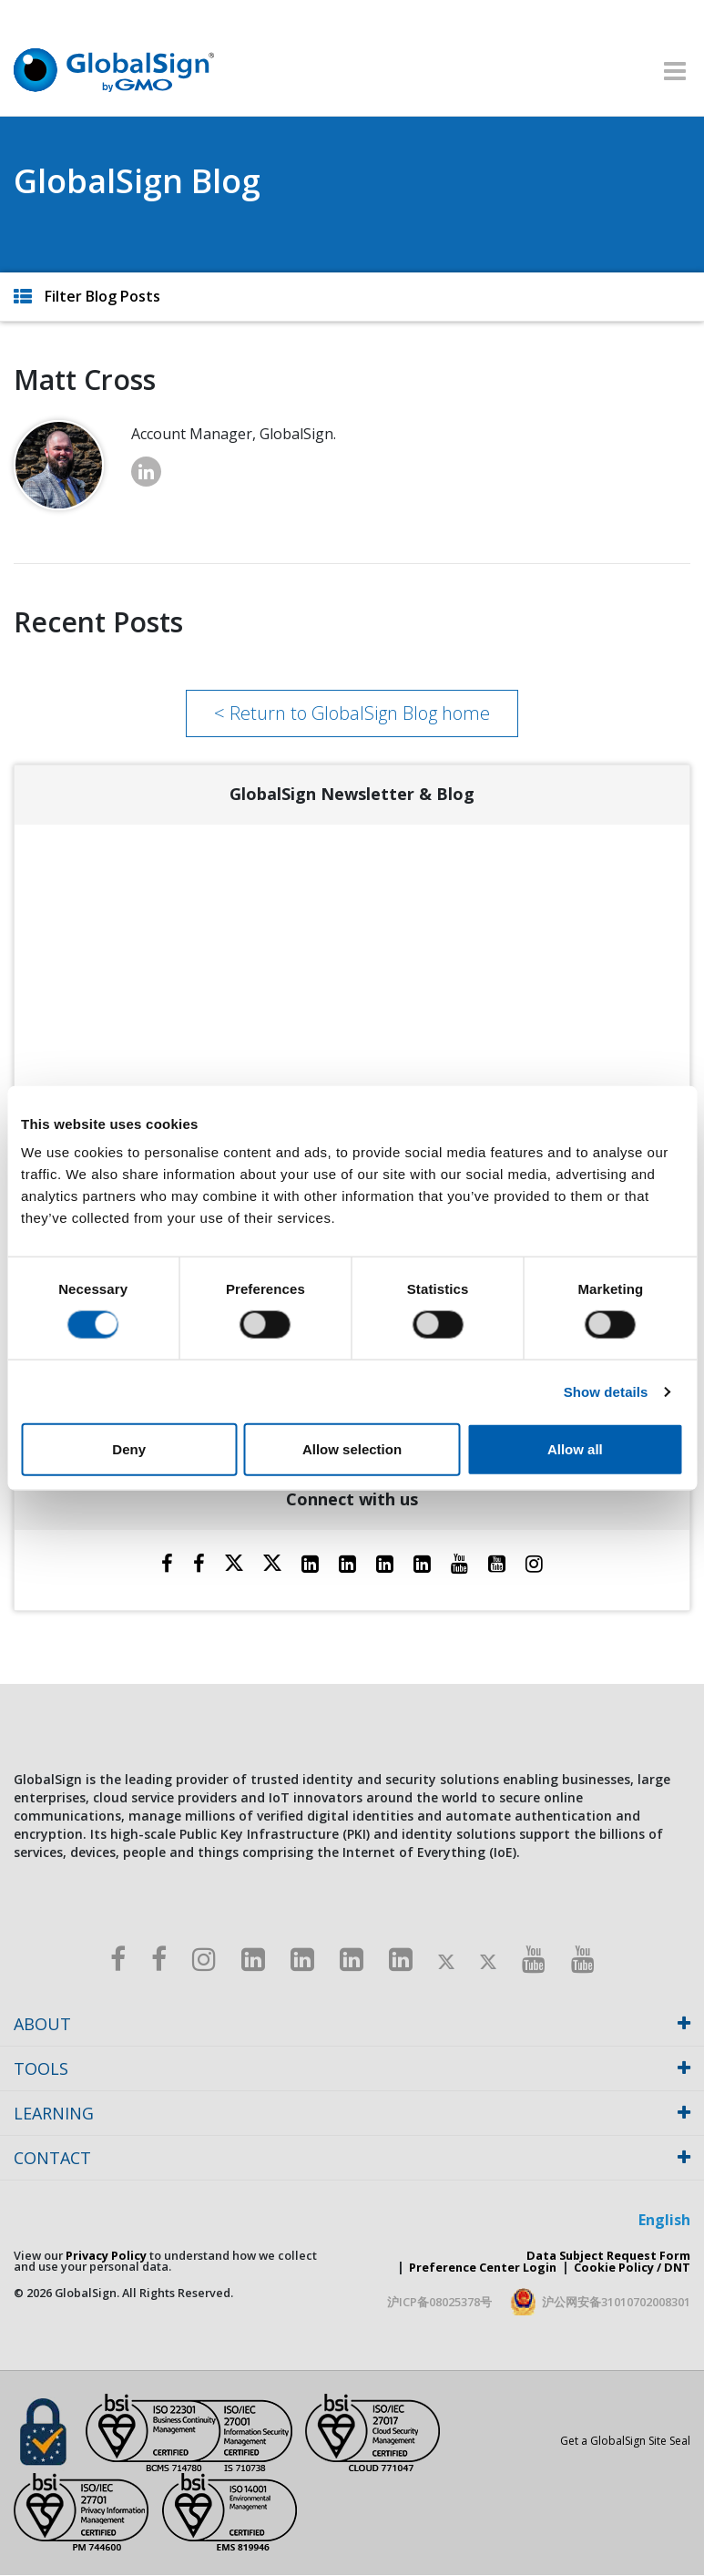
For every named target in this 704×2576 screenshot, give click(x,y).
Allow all (575, 1449)
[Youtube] (459, 1562)
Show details (606, 1391)
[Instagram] (534, 1562)
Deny (129, 1449)
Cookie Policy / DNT (632, 2267)
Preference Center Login (482, 2267)
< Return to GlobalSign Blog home (352, 713)
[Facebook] (167, 1562)
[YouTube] (497, 1562)
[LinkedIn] (310, 1562)
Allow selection (352, 1449)
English (664, 2220)
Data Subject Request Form (608, 2255)
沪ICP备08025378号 (439, 2302)
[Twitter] (234, 1562)
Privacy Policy (106, 2255)
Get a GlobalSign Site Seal (625, 2441)
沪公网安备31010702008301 (616, 2302)
